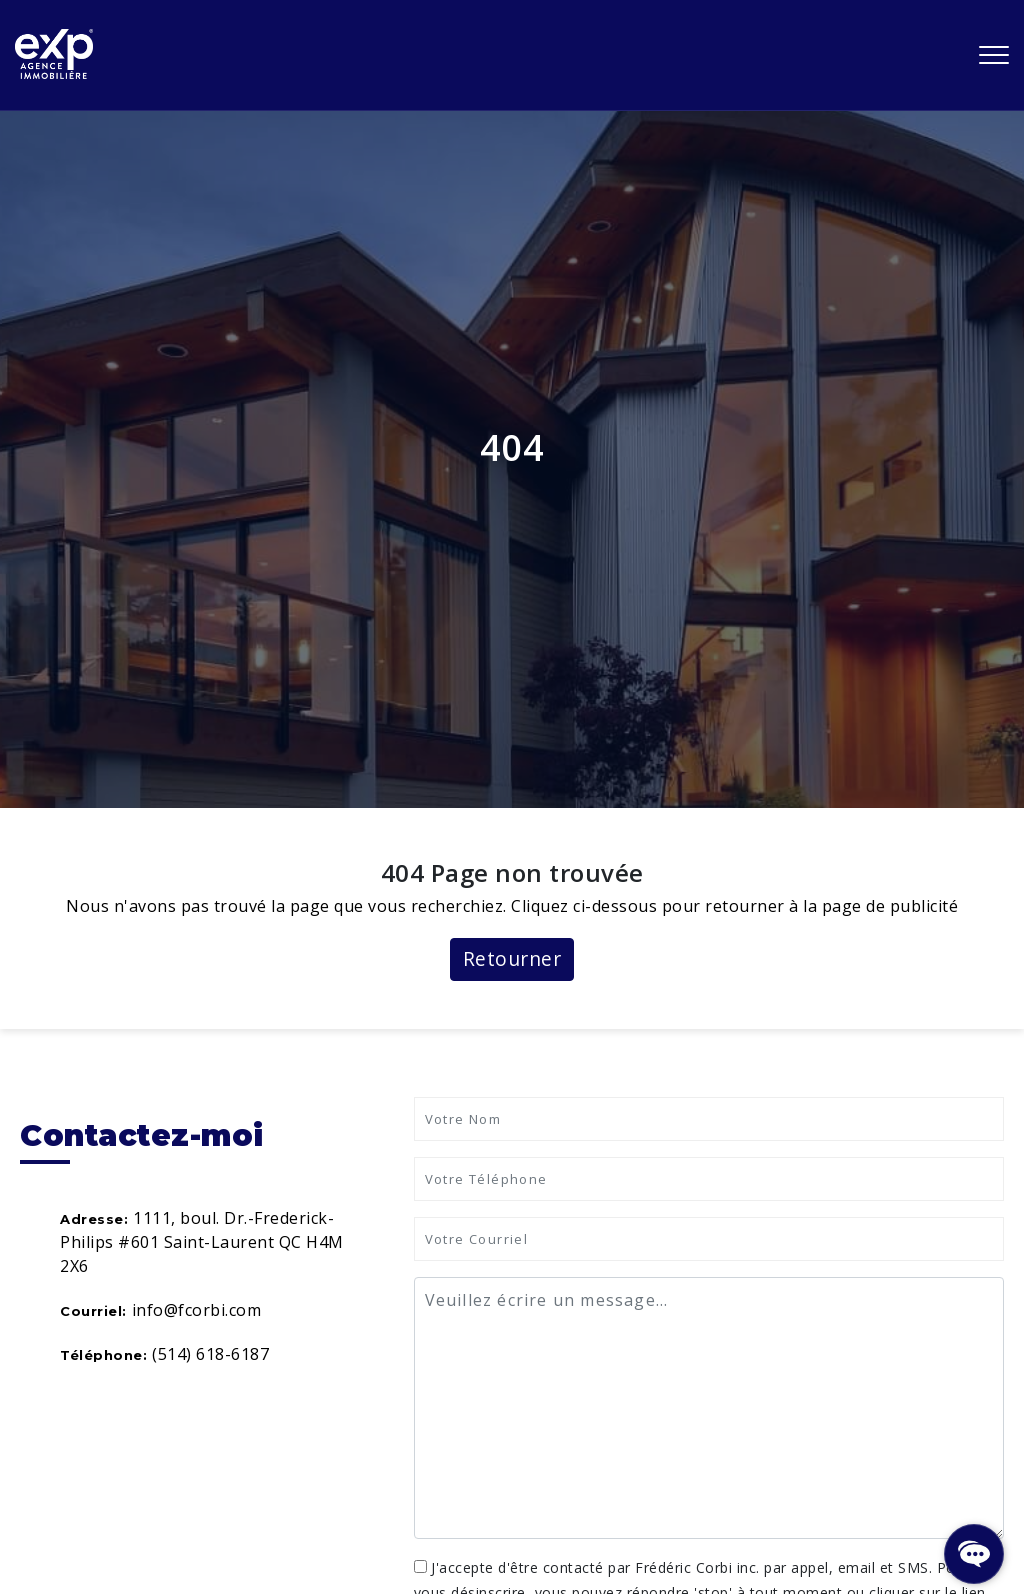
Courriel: (93, 1311)
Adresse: (94, 1219)
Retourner (512, 958)
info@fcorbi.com (197, 1310)
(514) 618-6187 (210, 1354)
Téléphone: (103, 1355)
